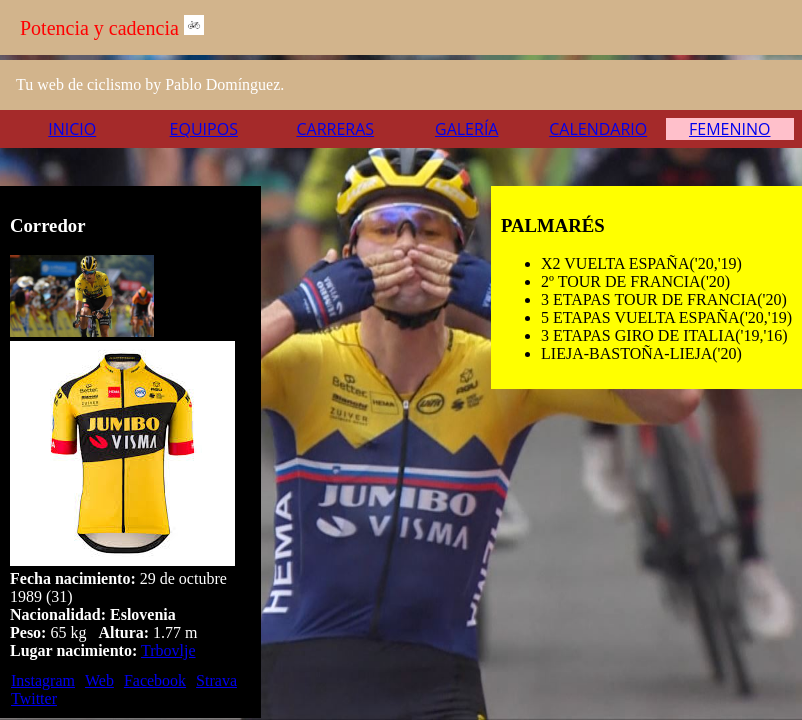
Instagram (43, 680)
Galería (466, 129)
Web (99, 680)
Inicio (72, 129)
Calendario (598, 129)
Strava (216, 680)
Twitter (34, 698)
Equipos (204, 129)
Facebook (155, 680)
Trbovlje (168, 650)
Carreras (335, 129)
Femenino (729, 129)
